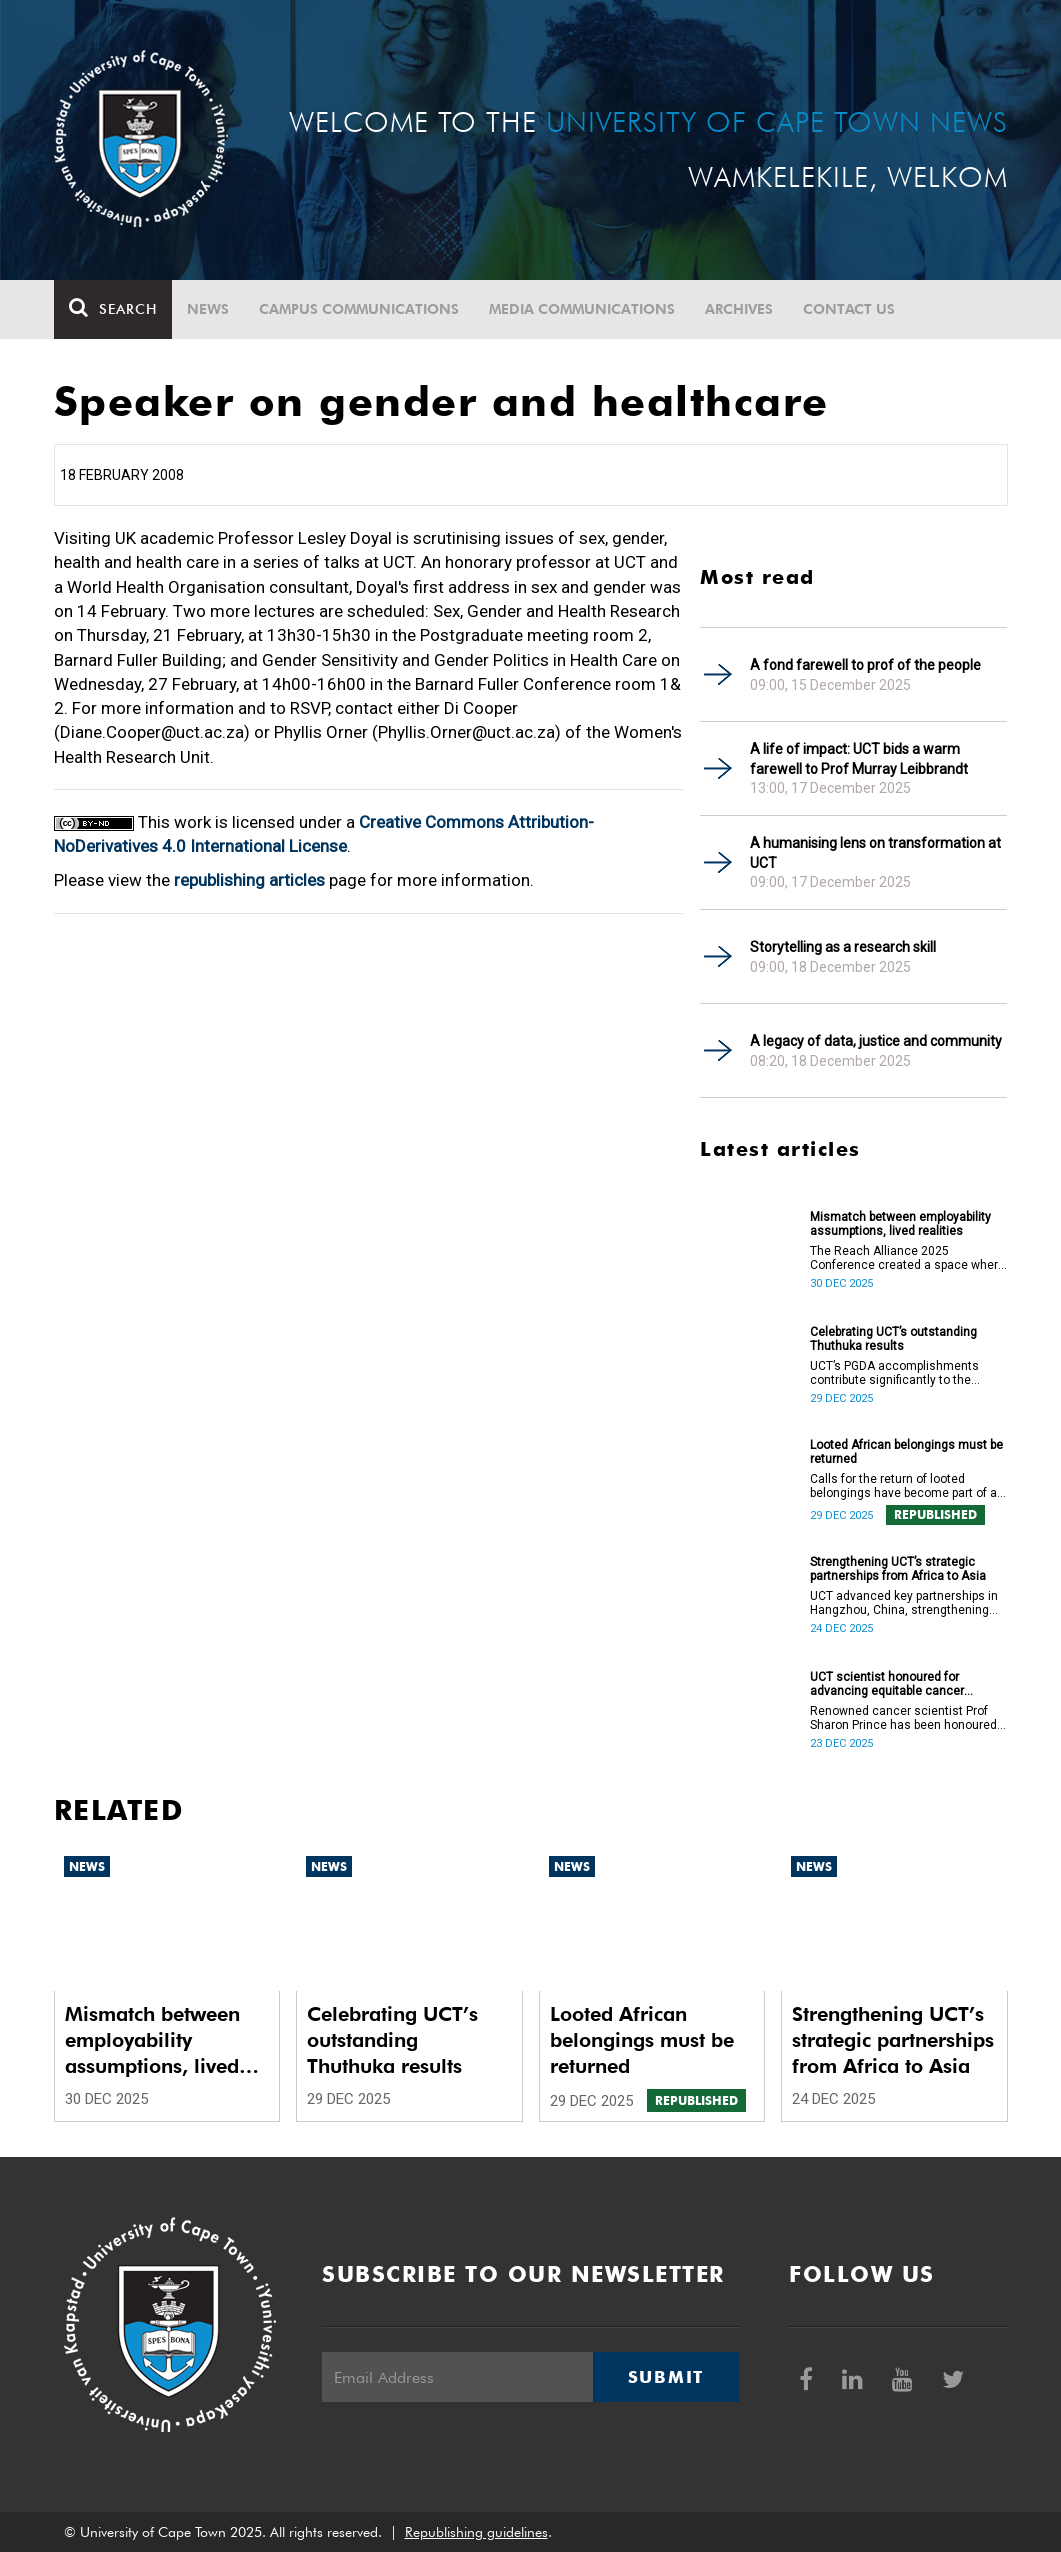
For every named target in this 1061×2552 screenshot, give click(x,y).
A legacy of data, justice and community (876, 1041)
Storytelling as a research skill (843, 947)
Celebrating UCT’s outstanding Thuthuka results (893, 1339)
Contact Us (849, 309)
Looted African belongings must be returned (906, 1452)
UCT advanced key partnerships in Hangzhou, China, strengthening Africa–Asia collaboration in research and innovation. (904, 1603)
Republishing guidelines (476, 2532)
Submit (666, 2377)
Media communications (582, 309)
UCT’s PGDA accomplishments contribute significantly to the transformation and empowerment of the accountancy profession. (905, 1373)
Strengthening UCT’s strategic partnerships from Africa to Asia (898, 1569)
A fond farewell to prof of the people (865, 665)
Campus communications (359, 309)
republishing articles (249, 880)
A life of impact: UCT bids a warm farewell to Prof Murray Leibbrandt (859, 759)
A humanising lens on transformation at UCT (875, 853)
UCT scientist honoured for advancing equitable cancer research (887, 1684)
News (208, 309)
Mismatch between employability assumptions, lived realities (900, 1224)
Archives (739, 309)
